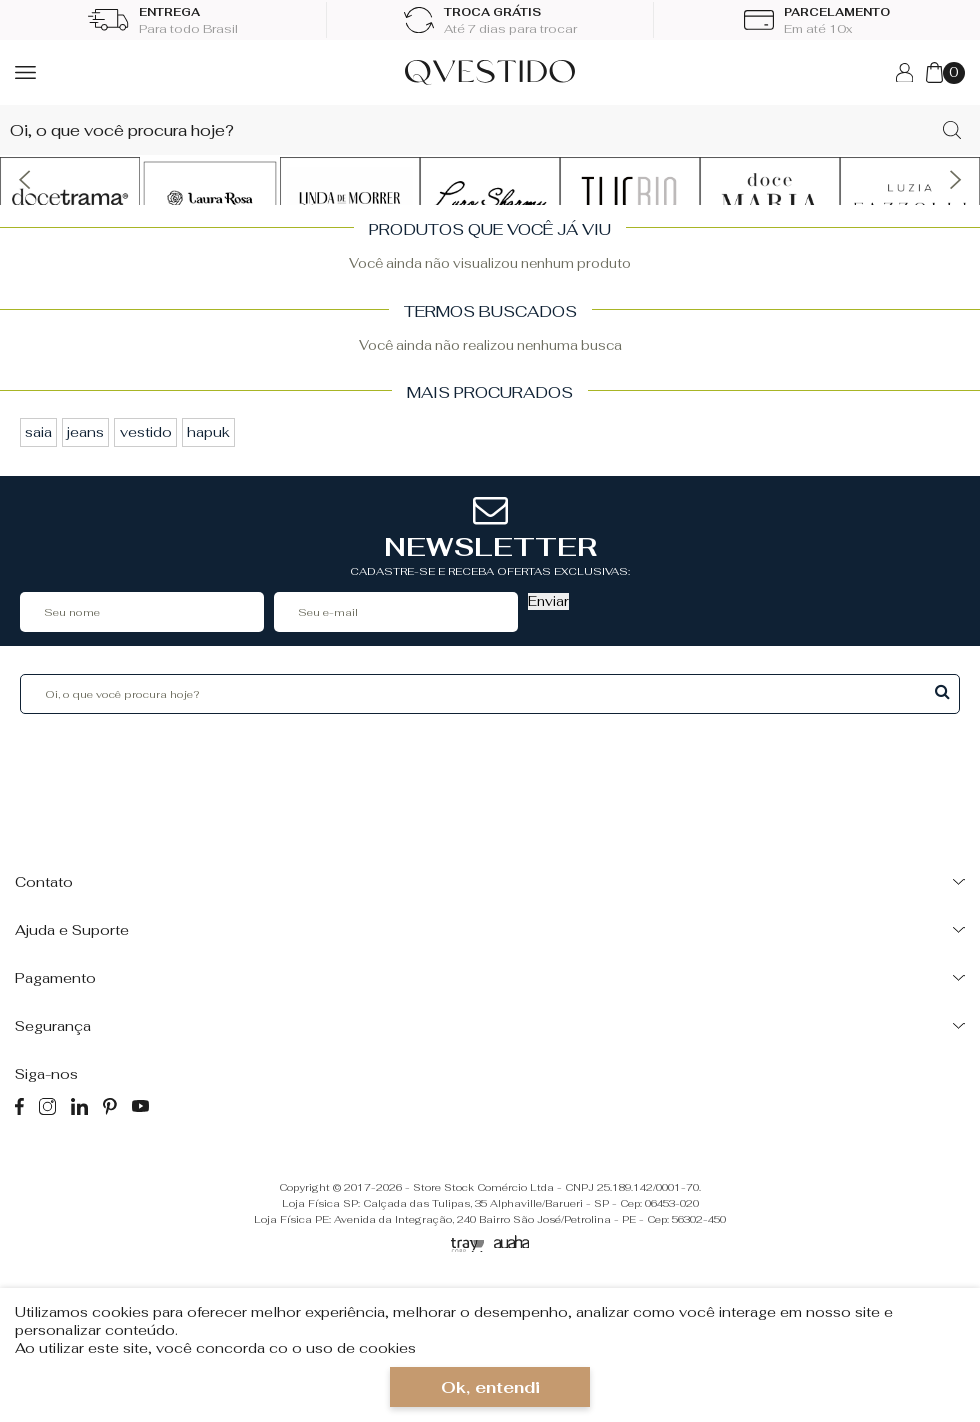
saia (38, 432)
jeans (85, 432)
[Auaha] (511, 1244)
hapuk (208, 432)
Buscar (942, 691)
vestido (146, 432)
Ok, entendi (490, 1387)
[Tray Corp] (467, 1245)
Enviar (548, 601)
